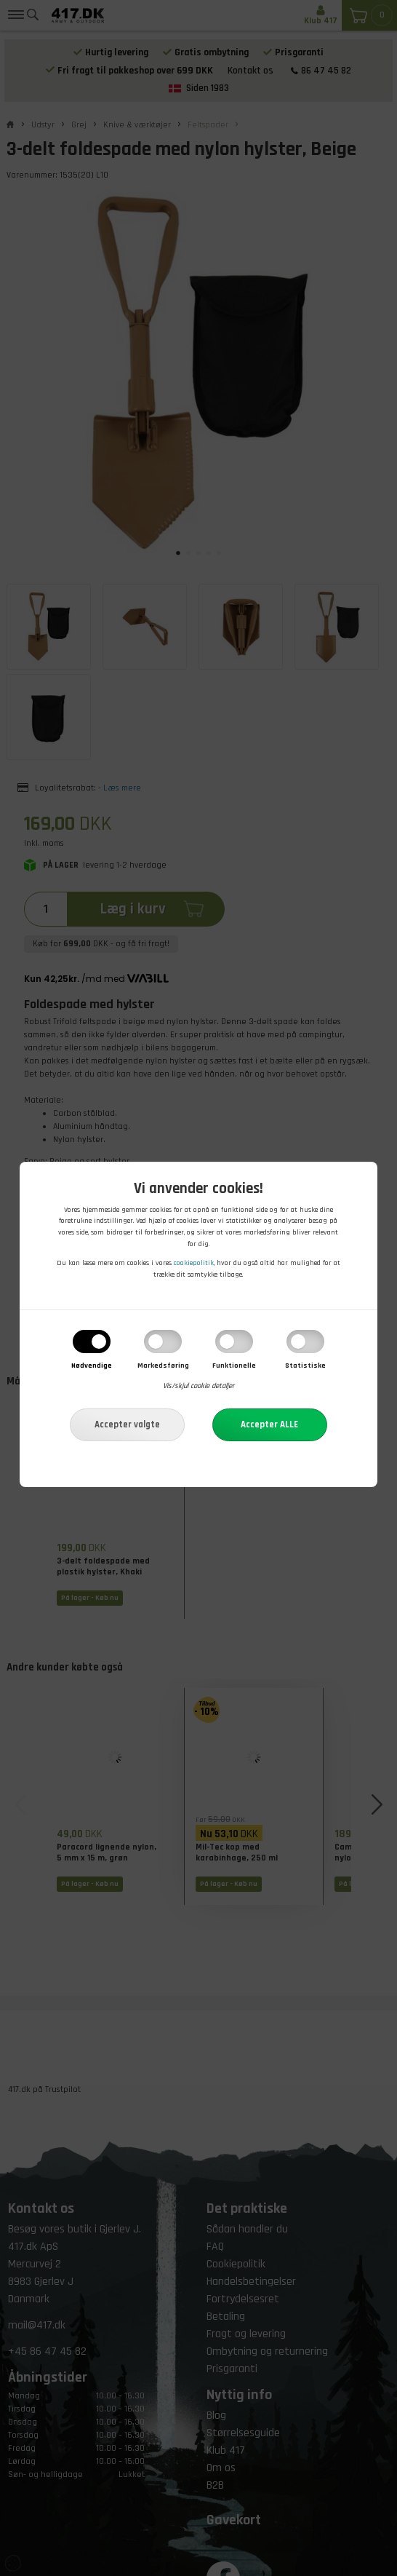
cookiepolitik (194, 1264)
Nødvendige (91, 1366)
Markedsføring (163, 1366)
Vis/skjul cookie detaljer (198, 1387)
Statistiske (305, 1366)
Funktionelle (234, 1366)
